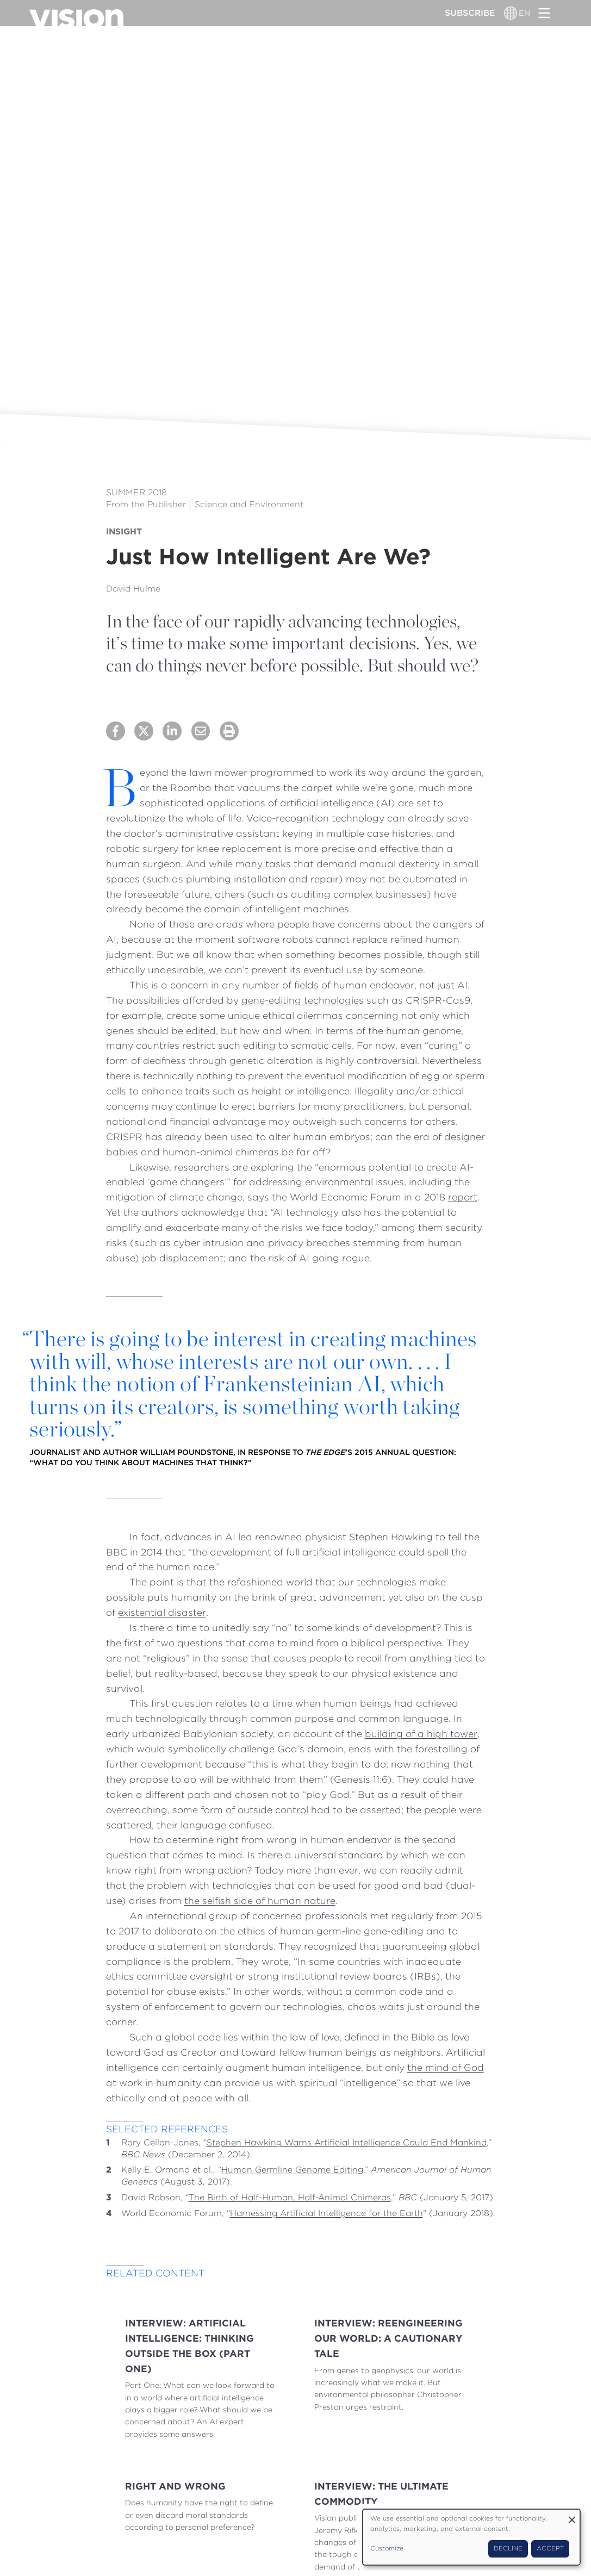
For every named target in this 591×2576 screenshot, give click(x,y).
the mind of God (445, 2067)
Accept (550, 2548)
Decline (508, 2548)
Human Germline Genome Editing (292, 2169)
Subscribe (470, 13)
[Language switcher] (511, 13)
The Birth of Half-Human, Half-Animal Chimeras (290, 2197)
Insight (124, 531)
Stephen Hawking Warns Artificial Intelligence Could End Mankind (347, 2142)
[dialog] (471, 2537)
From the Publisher (146, 504)
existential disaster (162, 1612)
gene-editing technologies (302, 1000)
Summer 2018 (136, 492)
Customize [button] (386, 2548)
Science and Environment (249, 504)
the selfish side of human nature (259, 1900)
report (462, 1197)
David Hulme (133, 588)
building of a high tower (421, 1733)
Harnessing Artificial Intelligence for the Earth (326, 2213)
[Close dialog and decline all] (572, 2516)
